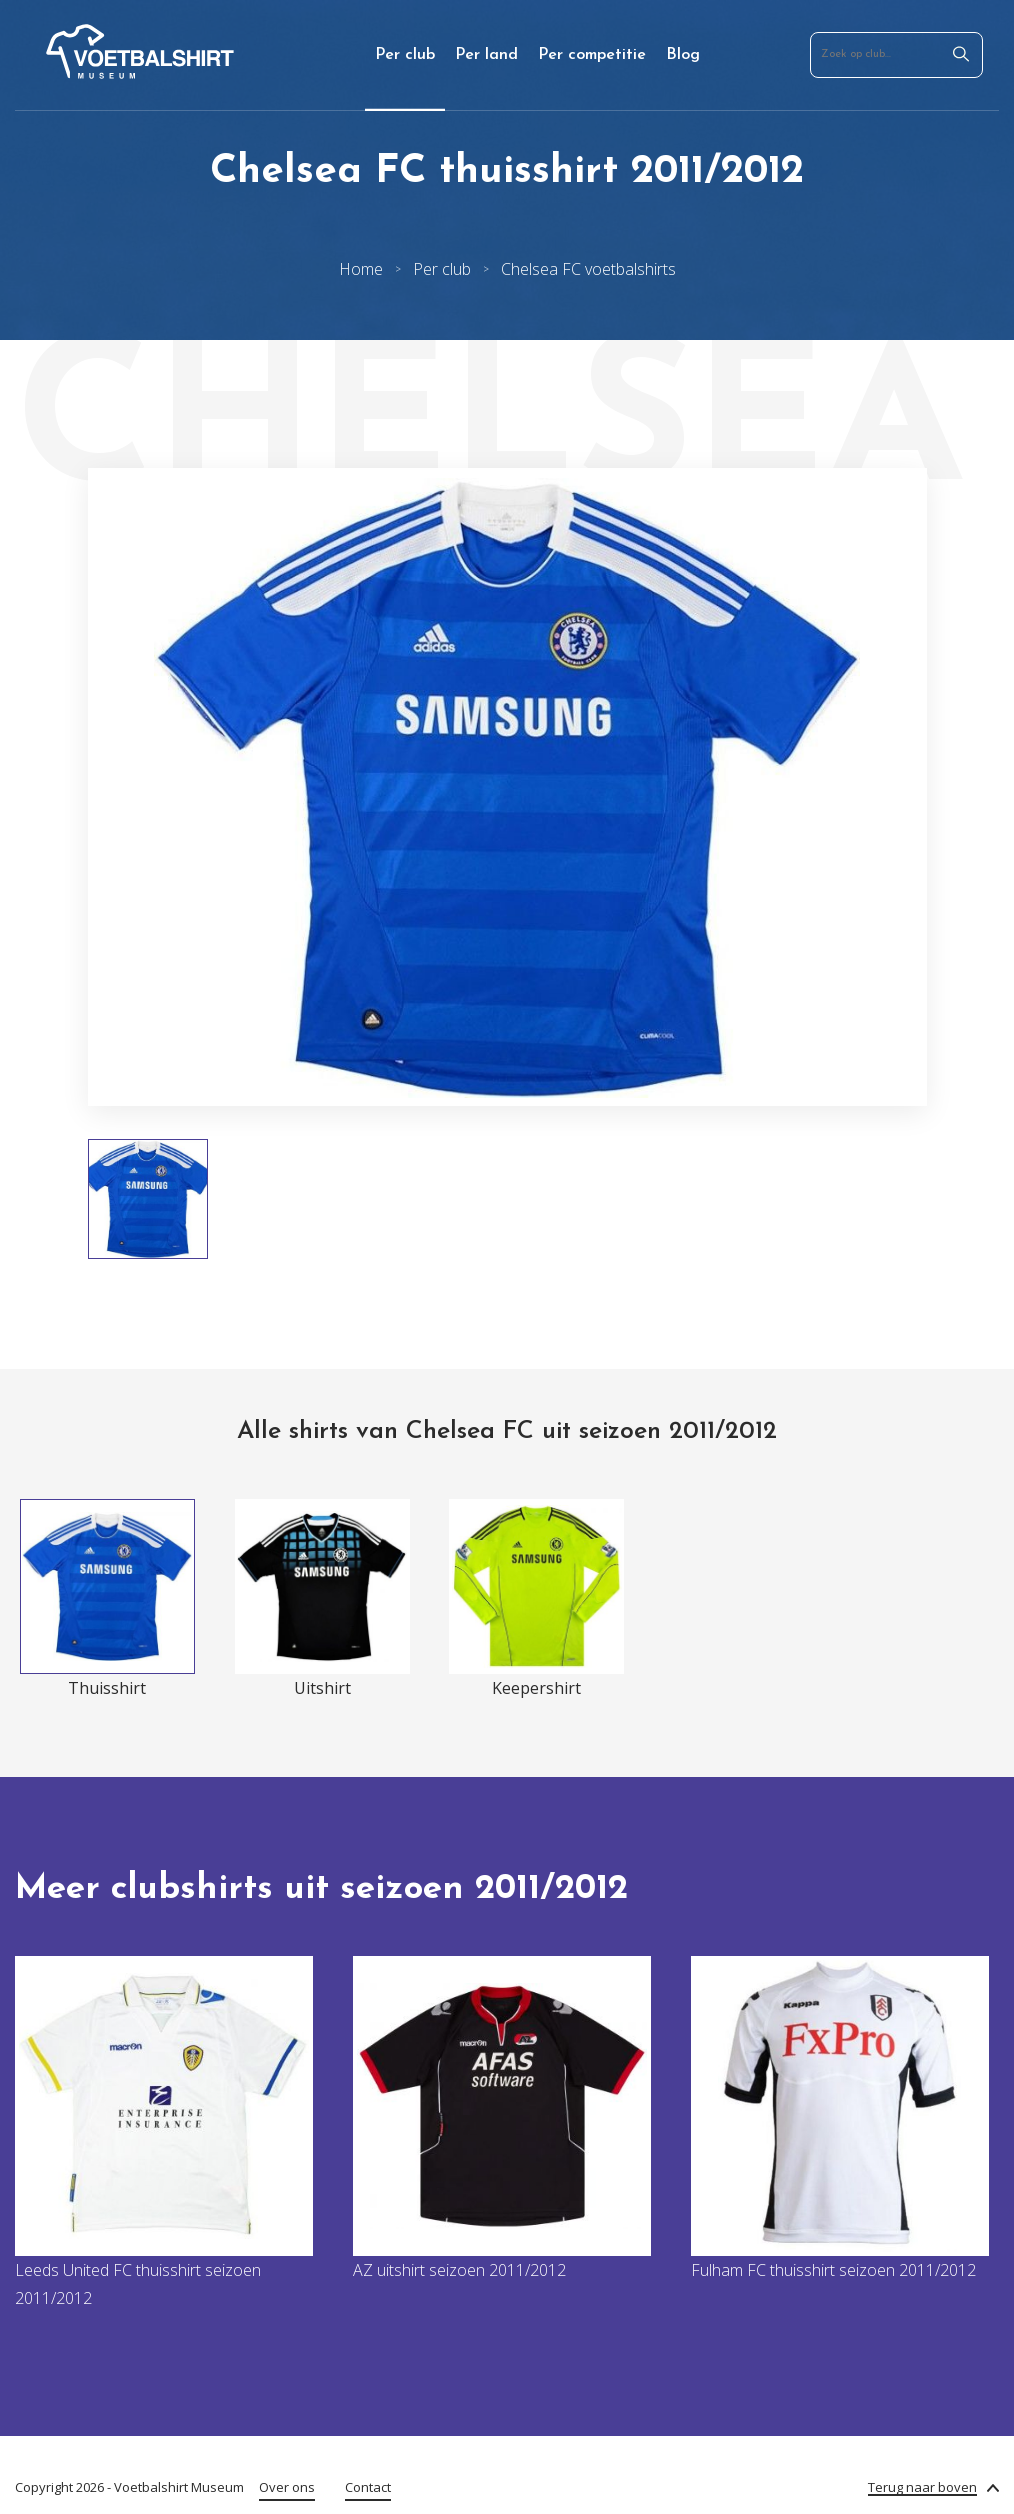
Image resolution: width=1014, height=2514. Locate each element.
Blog (683, 55)
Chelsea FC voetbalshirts (588, 269)
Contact (368, 2487)
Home (361, 269)
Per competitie (592, 55)
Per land (486, 55)
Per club (405, 55)
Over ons (287, 2487)
